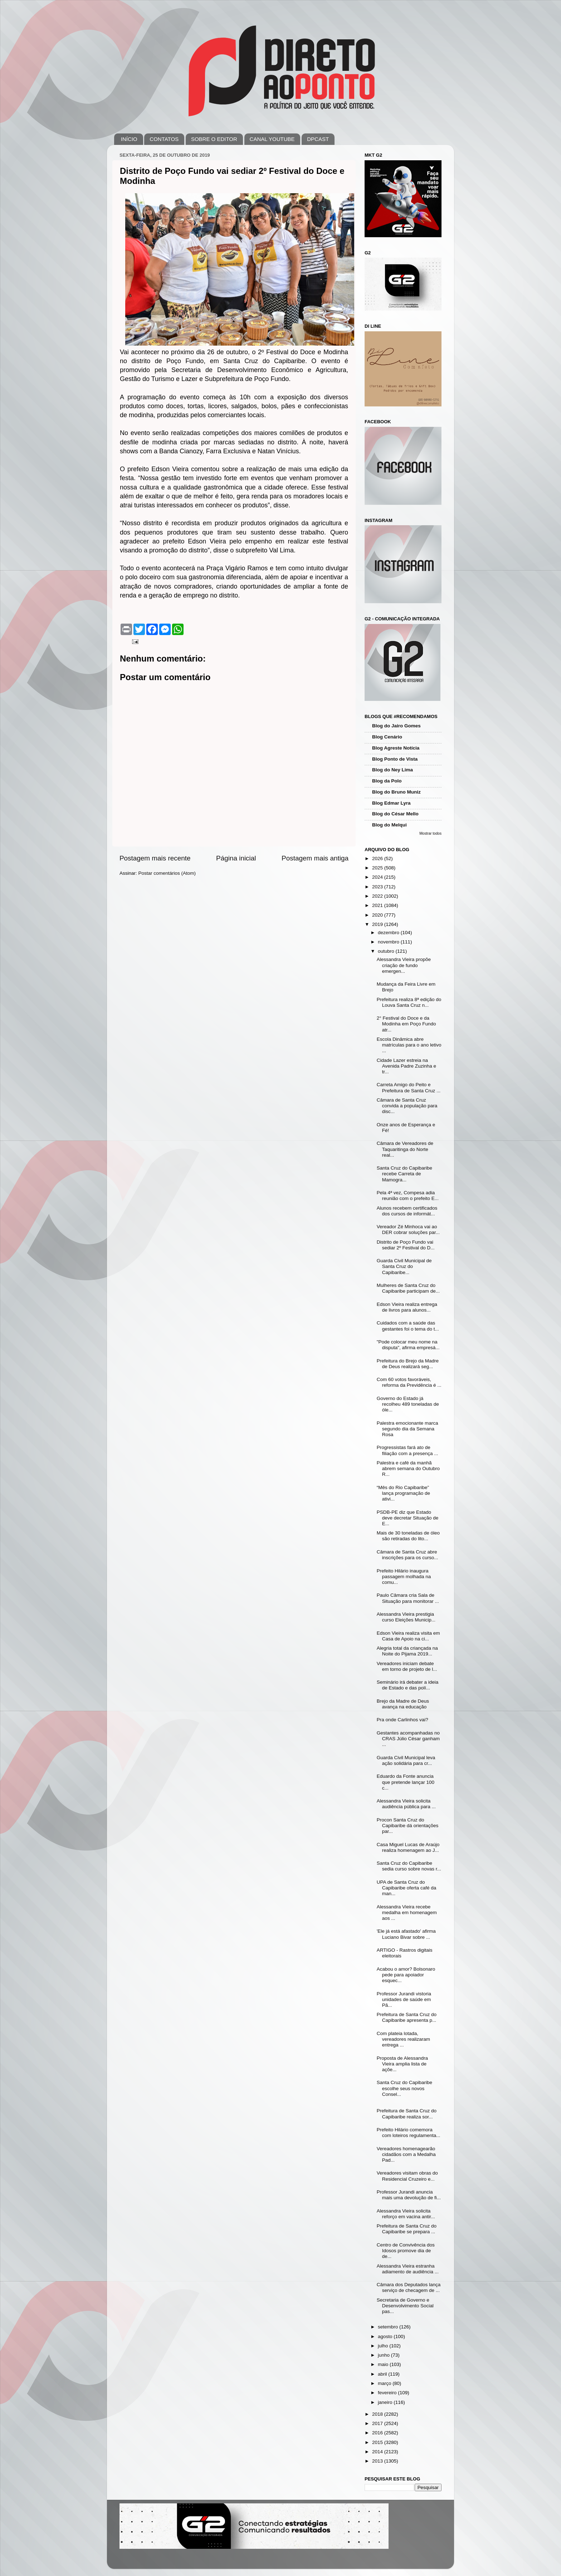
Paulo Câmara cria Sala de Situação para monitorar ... (408, 1598)
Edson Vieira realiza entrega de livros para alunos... (407, 1307)
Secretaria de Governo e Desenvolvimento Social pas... (405, 2305)
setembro (388, 2326)
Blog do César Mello (395, 813)
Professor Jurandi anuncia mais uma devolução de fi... (409, 2194)
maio (384, 2364)
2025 (378, 867)
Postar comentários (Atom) (167, 873)
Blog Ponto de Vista (395, 759)
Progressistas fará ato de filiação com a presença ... (407, 1450)
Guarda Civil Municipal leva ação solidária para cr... (406, 1760)
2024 (378, 877)
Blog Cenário (387, 737)
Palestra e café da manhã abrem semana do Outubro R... (408, 1468)
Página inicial (236, 858)
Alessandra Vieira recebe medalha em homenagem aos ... (407, 1912)
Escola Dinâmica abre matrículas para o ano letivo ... (409, 1044)
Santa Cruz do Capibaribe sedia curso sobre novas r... (409, 1866)
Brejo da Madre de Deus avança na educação (403, 1703)
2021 (378, 905)
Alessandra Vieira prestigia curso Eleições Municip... (406, 1617)
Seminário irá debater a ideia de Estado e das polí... (408, 1684)
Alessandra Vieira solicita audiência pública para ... (406, 1803)
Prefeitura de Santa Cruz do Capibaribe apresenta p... (406, 2017)
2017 (378, 2423)
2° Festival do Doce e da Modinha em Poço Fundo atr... (406, 1023)
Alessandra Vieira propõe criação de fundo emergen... (404, 965)
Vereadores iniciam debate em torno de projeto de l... (407, 1666)
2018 (378, 2414)
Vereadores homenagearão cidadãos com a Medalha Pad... (406, 2154)
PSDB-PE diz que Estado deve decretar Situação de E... (408, 1517)
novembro (389, 942)
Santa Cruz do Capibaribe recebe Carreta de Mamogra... (404, 1173)
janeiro (386, 2402)
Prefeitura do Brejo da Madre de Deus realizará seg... (408, 1363)
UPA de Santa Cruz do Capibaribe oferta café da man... (406, 1887)
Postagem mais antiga (315, 858)
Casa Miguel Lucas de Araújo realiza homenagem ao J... (408, 1847)
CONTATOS (164, 139)
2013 (378, 2461)
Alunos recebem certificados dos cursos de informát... (407, 1210)
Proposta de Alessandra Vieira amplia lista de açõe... (402, 2063)
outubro (387, 951)
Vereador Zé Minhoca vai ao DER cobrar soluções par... (408, 1229)
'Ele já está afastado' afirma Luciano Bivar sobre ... (406, 1934)
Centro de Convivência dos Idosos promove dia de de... (406, 2250)
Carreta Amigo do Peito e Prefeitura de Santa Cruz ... (409, 1087)
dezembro (389, 932)
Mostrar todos (430, 833)
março (385, 2383)
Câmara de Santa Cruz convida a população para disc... (407, 1105)
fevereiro (388, 2392)
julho (383, 2345)
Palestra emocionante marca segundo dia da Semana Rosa (407, 1428)
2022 (378, 896)
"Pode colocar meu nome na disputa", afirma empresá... (408, 1344)
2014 (378, 2451)
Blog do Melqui (389, 825)
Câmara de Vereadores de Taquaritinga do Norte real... (405, 1149)
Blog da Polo (387, 781)
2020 (378, 915)
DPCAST (318, 139)
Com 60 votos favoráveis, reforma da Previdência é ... (409, 1382)
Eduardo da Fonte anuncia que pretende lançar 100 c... (405, 1782)
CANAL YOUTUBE (272, 139)
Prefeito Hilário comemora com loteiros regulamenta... (408, 2132)
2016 (378, 2432)
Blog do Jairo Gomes (396, 725)
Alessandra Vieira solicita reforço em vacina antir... (406, 2213)
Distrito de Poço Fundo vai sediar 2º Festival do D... (406, 1244)
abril (383, 2374)
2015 (378, 2442)
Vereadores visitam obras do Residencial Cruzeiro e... (407, 2175)
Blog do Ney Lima (392, 769)
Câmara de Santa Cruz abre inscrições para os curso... (407, 1554)
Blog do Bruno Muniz (396, 792)
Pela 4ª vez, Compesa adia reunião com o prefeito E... (408, 1195)
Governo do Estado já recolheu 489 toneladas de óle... (408, 1404)
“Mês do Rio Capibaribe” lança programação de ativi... (403, 1493)
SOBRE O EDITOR (214, 139)
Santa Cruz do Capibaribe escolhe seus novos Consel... (404, 2088)
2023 (378, 886)
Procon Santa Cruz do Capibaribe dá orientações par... (408, 1825)
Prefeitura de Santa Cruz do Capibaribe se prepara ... (406, 2228)
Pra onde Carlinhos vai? (402, 1719)
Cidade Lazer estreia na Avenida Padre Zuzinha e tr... (406, 1066)
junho (384, 2355)
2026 (378, 858)
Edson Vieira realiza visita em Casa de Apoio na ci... (408, 1635)
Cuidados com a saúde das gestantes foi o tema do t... (408, 1325)
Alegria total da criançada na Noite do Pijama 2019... (407, 1651)
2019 (378, 924)
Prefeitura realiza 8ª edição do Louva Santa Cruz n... (409, 1002)
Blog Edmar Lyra (391, 803)
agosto (386, 2336)
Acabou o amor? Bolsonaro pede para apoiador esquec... (406, 1974)
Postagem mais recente (154, 858)
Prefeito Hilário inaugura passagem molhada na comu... (404, 1576)
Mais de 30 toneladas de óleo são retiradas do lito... (408, 1535)
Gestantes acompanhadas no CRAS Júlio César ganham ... (408, 1738)
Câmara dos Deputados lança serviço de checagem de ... (409, 2287)
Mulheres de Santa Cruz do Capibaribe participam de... (408, 1288)
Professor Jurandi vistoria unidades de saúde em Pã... (404, 1999)
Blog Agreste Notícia (395, 748)
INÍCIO (129, 139)
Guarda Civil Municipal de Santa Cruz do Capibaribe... (404, 1266)
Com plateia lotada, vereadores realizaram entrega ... (403, 2039)
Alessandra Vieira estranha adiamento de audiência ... (408, 2268)
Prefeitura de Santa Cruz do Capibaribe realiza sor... (406, 2113)
